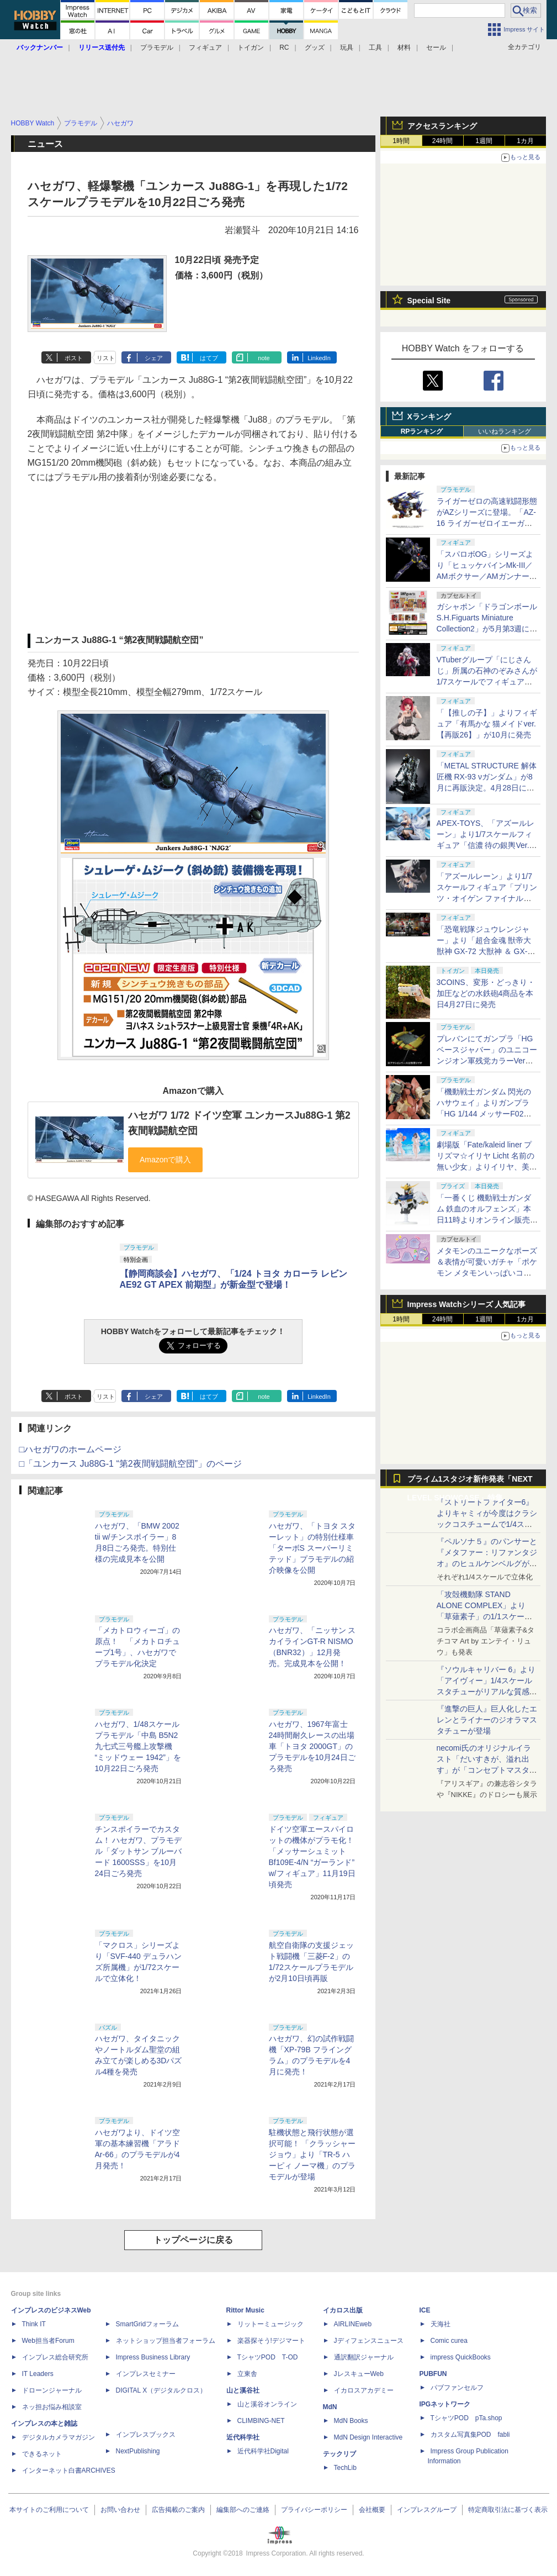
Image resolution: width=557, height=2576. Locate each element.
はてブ (209, 358)
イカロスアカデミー (364, 2390)
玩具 (346, 47)
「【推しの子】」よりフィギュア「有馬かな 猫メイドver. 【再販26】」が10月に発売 (487, 723)
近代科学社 (242, 2437)
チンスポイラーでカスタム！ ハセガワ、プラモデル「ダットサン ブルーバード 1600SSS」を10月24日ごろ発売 (138, 1851)
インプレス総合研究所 (55, 2357)
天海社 (440, 2324)
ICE (425, 2310)
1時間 (401, 141)
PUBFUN (433, 2374)
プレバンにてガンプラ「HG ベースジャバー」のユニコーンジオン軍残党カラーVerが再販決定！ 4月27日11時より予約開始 (487, 1060)
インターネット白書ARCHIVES (68, 2470)
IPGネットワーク (445, 2404)
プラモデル (156, 47)
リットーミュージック (270, 2324)
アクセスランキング (442, 126)
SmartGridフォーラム (147, 2324)
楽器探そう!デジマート (271, 2341)
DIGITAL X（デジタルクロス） (161, 2390)
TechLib (345, 2468)
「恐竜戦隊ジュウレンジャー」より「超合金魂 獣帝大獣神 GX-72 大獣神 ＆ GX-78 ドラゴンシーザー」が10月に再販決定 (487, 951)
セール (436, 47)
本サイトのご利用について (49, 2510)
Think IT (34, 2324)
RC (284, 47)
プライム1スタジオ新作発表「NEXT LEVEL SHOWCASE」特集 (470, 1481)
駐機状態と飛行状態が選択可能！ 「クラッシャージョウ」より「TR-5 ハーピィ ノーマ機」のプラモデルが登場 (312, 2154)
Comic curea (449, 2341)
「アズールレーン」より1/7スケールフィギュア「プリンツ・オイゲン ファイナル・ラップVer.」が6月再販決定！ (487, 898)
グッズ (315, 47)
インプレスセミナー (146, 2374)
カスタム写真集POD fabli (470, 2434)
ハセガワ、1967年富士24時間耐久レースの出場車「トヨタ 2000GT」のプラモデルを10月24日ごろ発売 (312, 1746)
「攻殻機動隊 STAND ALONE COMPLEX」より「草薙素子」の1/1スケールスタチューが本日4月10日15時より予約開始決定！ (486, 1616)
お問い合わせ (120, 2510)
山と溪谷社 (242, 2390)
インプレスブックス (146, 2434)
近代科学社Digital (263, 2451)
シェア (154, 358)
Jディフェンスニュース (369, 2341)
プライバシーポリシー (314, 2510)
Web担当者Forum (48, 2341)
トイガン (250, 47)
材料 (404, 47)
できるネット (42, 2454)
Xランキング (429, 416)
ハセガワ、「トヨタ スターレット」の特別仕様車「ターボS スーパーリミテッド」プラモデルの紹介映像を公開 (312, 1547)
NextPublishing (138, 2451)
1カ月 (525, 141)
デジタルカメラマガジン (58, 2437)
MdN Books (351, 2421)
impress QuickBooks (461, 2357)
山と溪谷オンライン (267, 2404)
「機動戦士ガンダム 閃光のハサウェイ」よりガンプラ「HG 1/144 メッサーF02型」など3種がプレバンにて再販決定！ (485, 1113)
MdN (330, 2407)
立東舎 (247, 2374)
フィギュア (205, 47)
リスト (106, 358)
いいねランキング (504, 431)
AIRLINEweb (353, 2324)
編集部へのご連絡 (242, 2510)
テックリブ (339, 2454)
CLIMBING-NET (261, 2421)
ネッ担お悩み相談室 (52, 2407)
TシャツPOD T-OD (267, 2357)
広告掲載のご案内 (178, 2510)
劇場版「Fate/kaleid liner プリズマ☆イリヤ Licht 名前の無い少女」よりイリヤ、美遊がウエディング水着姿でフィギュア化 (487, 1166)
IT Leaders (38, 2374)
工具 (375, 47)
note (263, 358)
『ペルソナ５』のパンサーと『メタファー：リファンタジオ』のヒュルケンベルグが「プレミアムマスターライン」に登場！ (487, 1563)
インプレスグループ (427, 2510)
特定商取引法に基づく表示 (508, 2510)
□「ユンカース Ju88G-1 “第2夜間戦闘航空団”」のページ (130, 1463)
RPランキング (422, 431)
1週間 (483, 141)
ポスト (74, 358)
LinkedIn (319, 358)
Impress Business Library (153, 2357)
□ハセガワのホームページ (70, 1449)
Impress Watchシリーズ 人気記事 (466, 1304)
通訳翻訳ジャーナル (364, 2357)
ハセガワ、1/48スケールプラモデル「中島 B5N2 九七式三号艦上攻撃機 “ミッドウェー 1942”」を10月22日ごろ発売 (138, 1746)
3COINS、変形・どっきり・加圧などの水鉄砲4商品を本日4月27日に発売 (486, 993)
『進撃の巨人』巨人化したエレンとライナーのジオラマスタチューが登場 (487, 1719)
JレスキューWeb (359, 2374)
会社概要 (372, 2510)
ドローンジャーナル (52, 2390)
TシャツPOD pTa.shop (466, 2418)
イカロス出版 (343, 2310)
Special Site (429, 300)
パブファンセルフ (457, 2387)
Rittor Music (245, 2310)
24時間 (442, 141)
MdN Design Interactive (368, 2437)
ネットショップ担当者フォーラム (165, 2341)
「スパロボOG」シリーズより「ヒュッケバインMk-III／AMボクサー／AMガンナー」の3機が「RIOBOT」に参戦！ (487, 576)
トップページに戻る (193, 2240)
